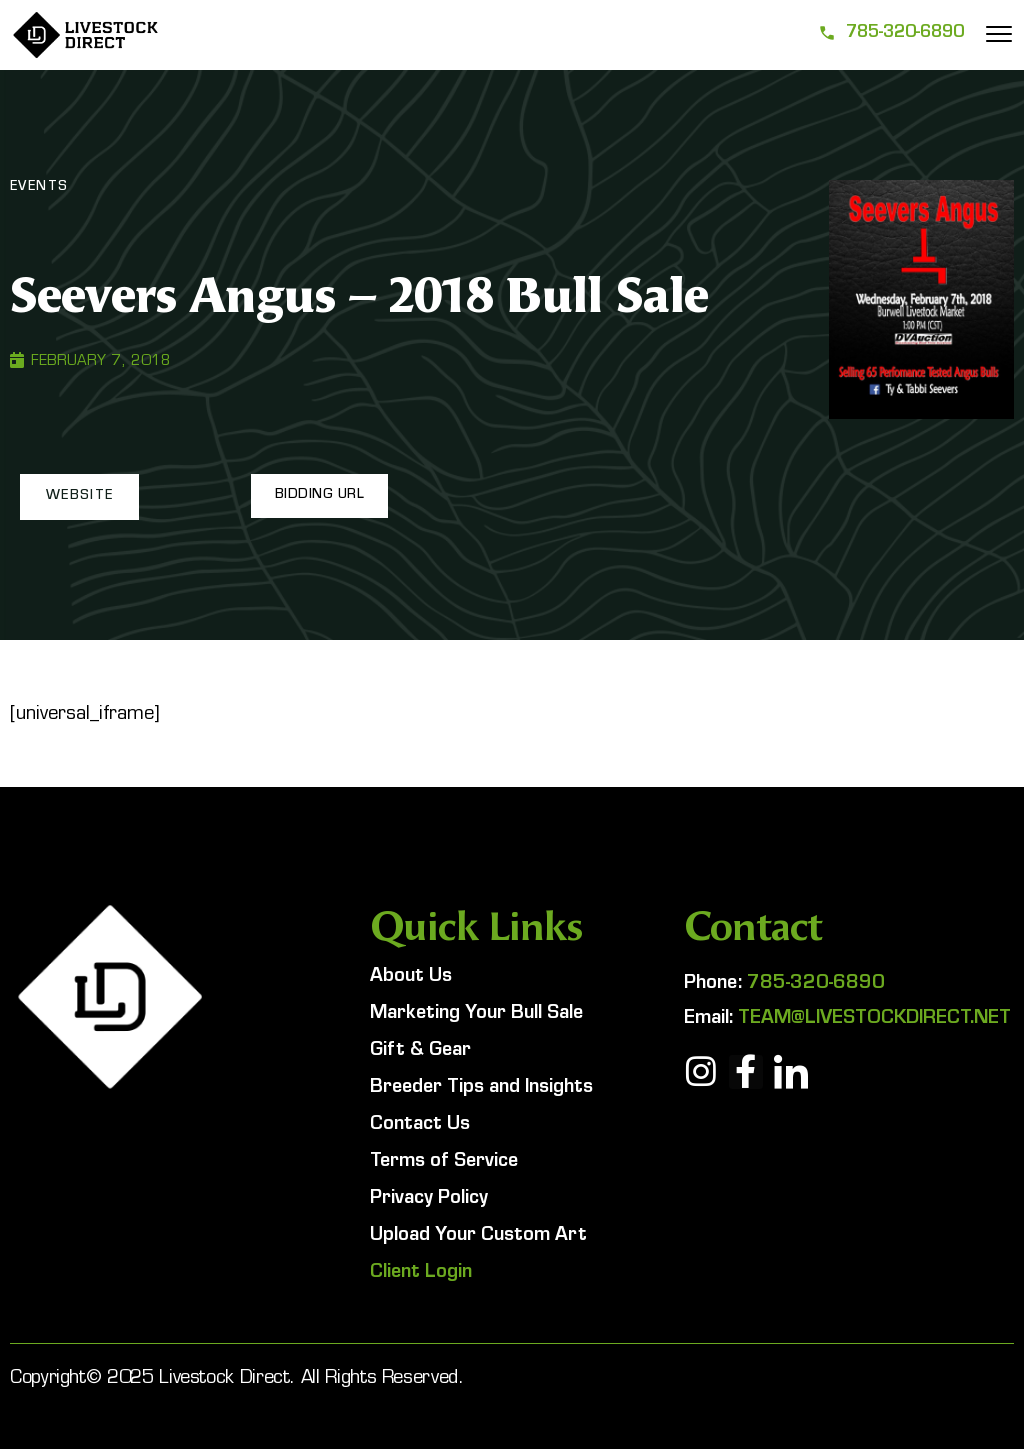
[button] (78, 496)
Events (39, 188)
